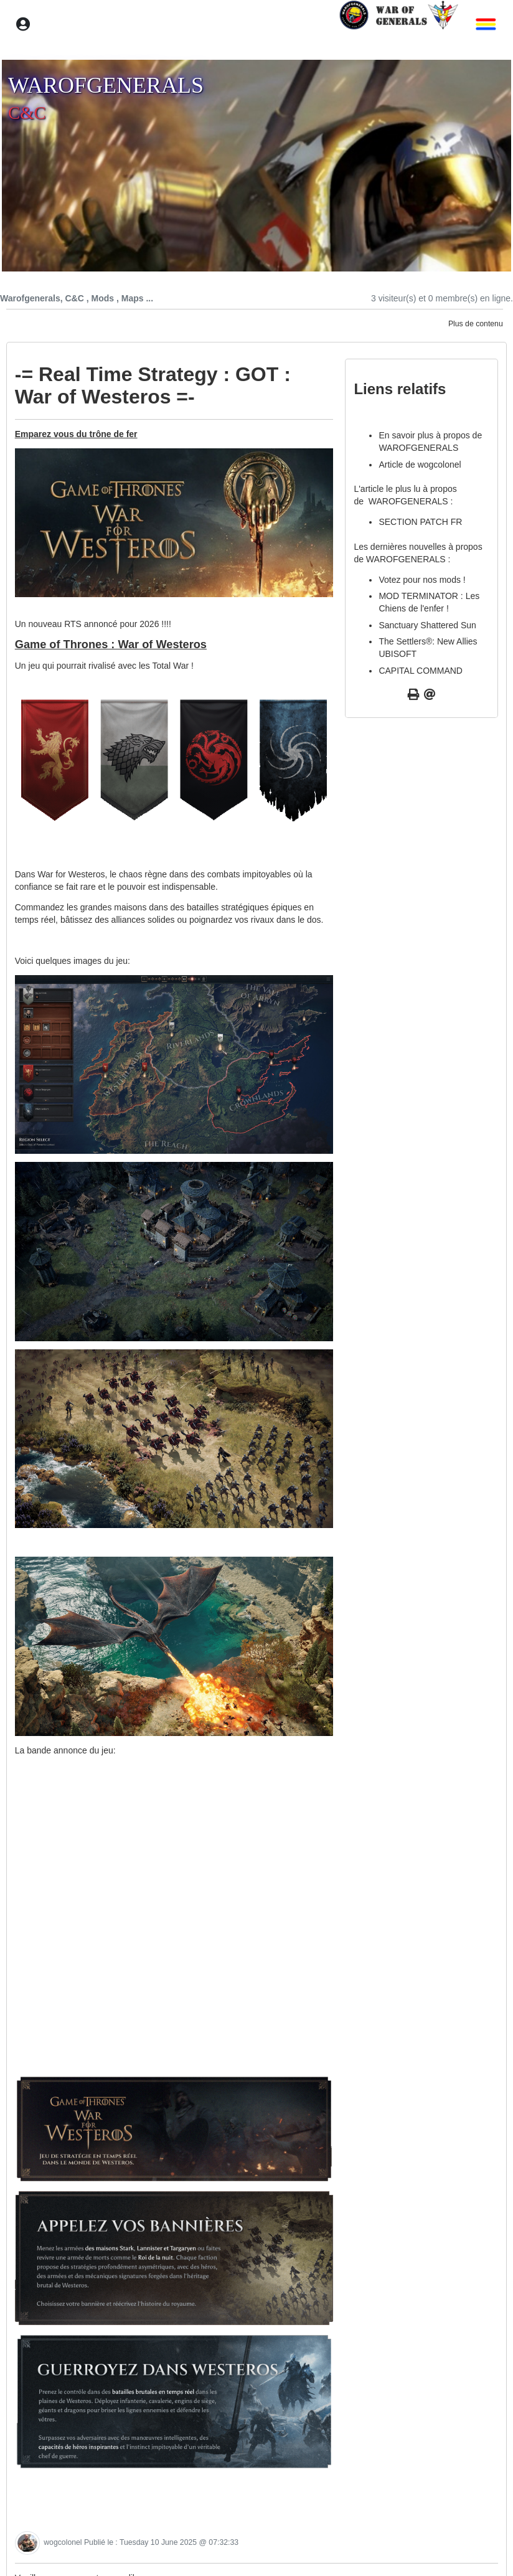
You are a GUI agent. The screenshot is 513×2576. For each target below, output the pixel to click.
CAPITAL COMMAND (421, 671)
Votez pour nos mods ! (422, 580)
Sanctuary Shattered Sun (427, 625)
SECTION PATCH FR (420, 522)
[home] (398, 24)
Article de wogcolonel (420, 464)
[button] (482, 25)
